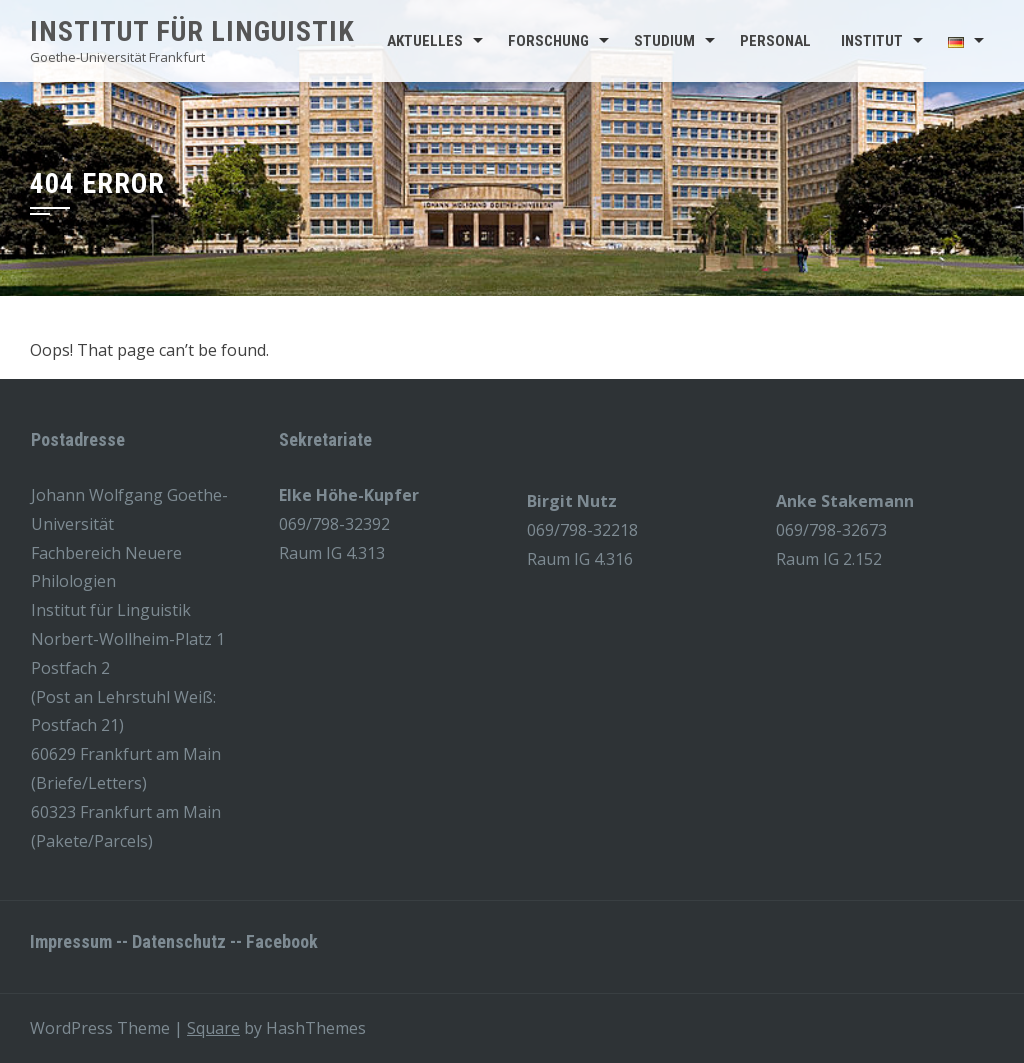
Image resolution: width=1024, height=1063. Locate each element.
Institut (872, 41)
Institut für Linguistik (192, 31)
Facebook (282, 941)
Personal (775, 41)
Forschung (548, 41)
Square (213, 1028)
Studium (664, 41)
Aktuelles (425, 41)
